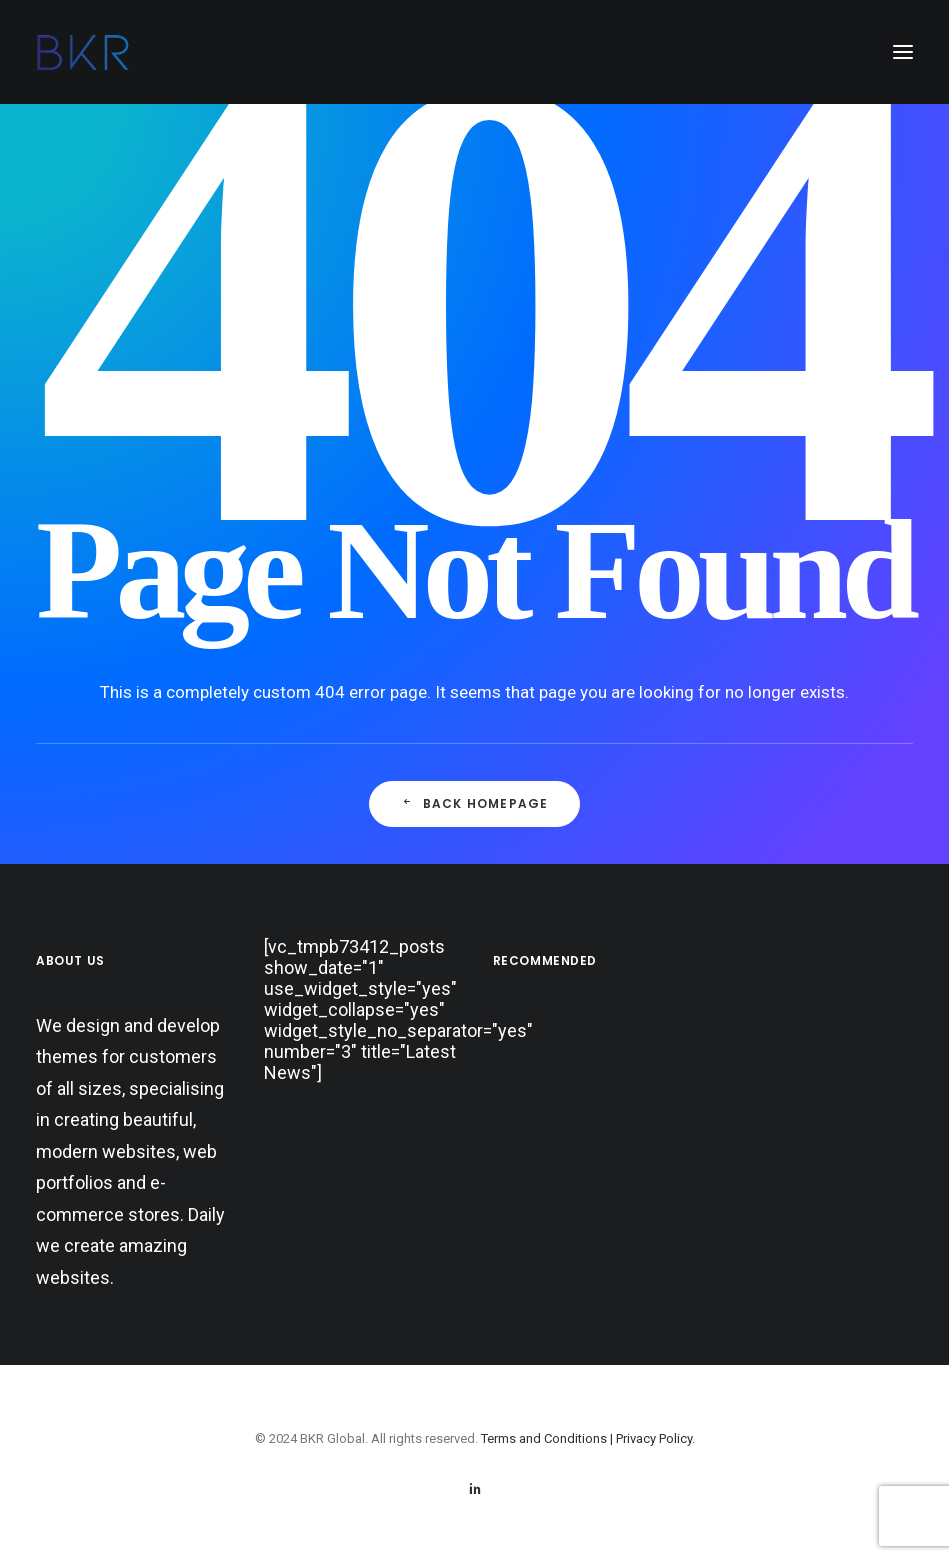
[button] (903, 52)
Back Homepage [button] (475, 803)
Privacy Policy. (655, 1438)
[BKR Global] (83, 52)
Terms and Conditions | (548, 1438)
